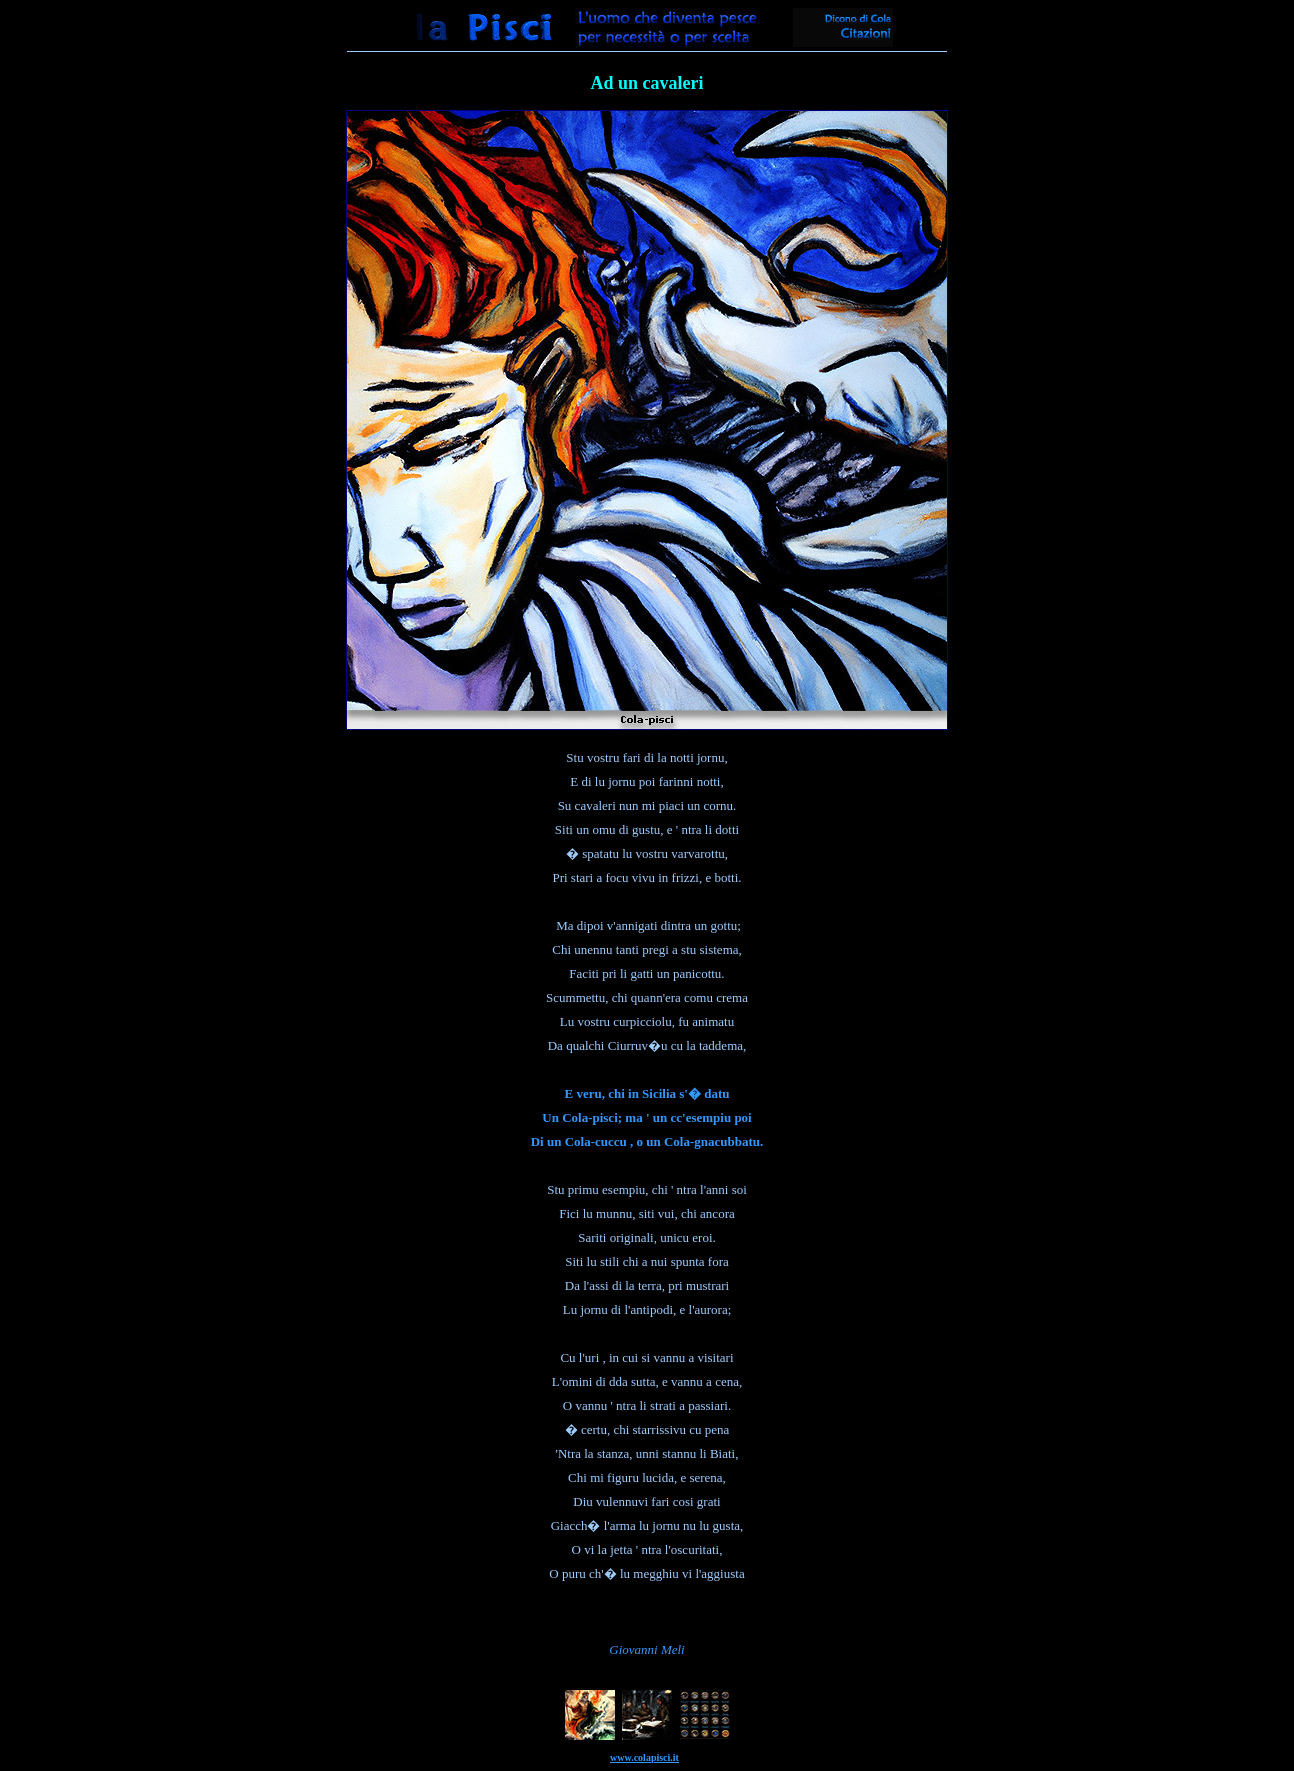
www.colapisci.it (644, 1757)
